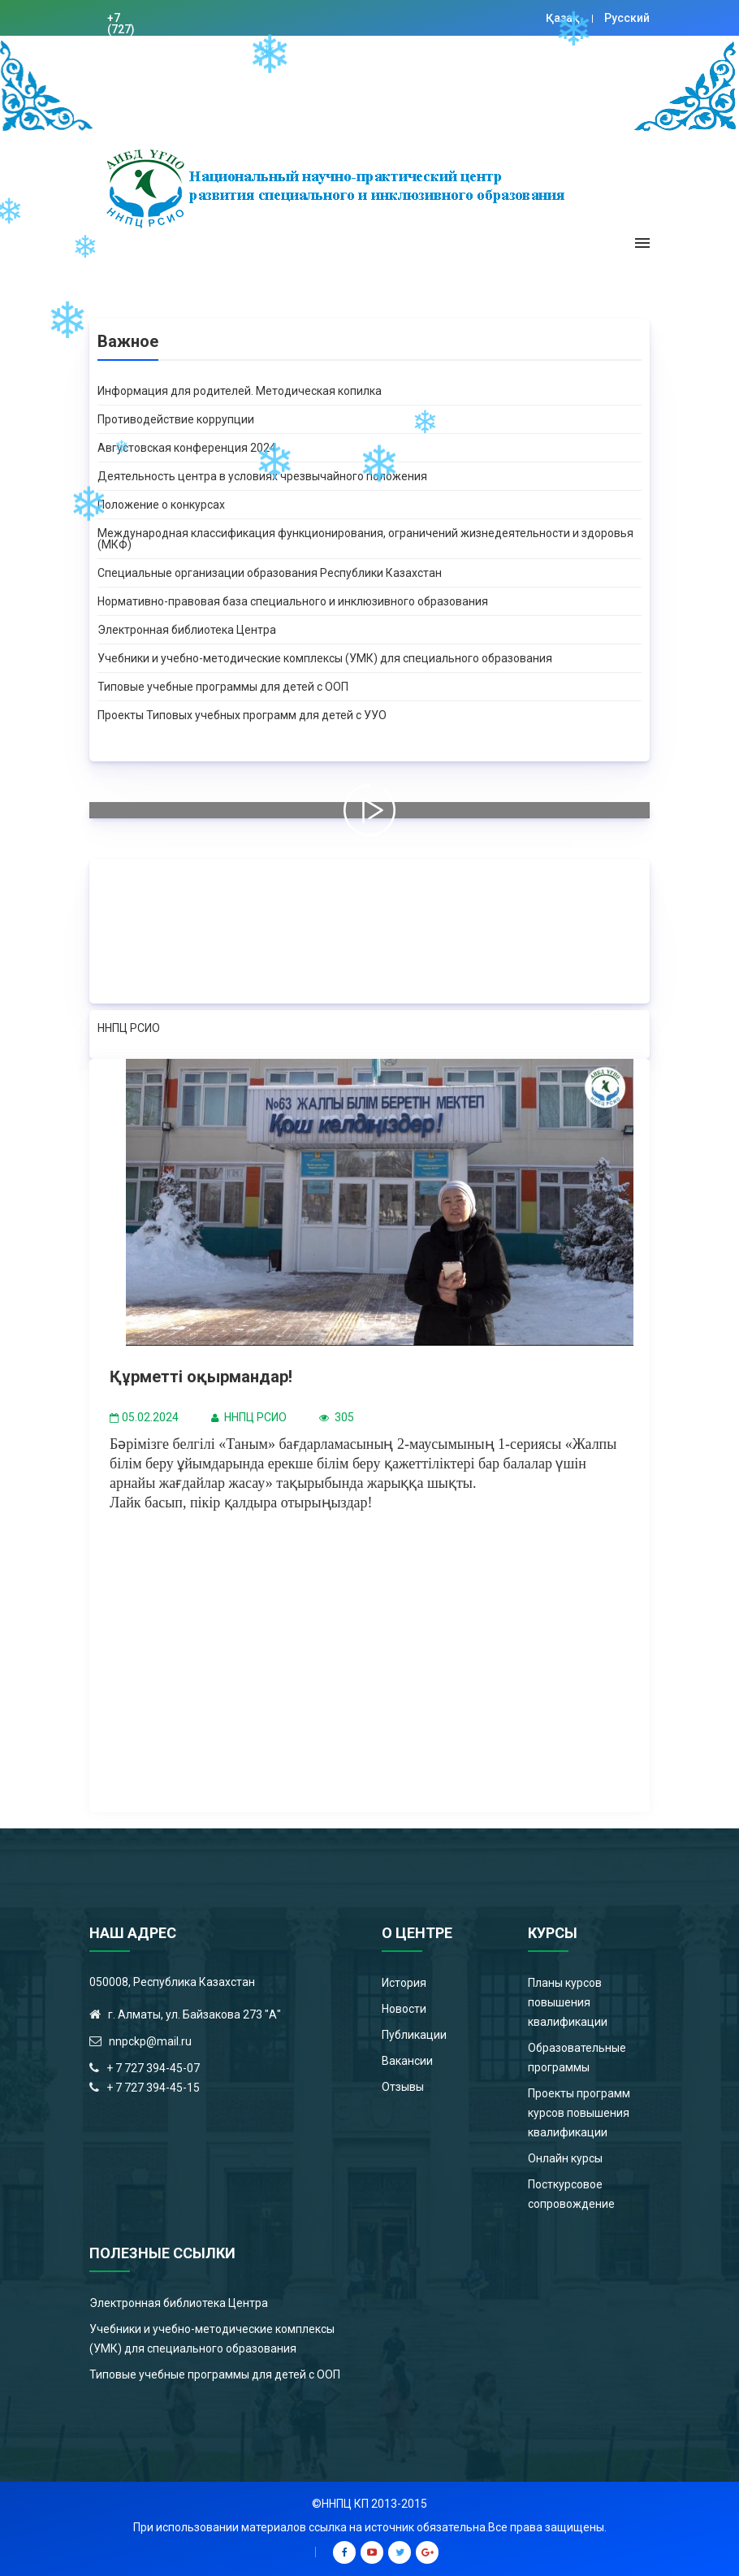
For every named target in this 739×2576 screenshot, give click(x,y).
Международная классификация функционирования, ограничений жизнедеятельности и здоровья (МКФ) (365, 538)
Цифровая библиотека (371, 63)
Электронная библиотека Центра (186, 629)
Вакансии (407, 2060)
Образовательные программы (577, 2057)
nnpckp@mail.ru (237, 63)
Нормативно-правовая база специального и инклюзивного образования (292, 601)
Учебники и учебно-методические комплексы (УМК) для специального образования (324, 658)
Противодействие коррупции (175, 419)
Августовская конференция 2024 (186, 447)
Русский (627, 17)
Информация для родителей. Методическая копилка (239, 391)
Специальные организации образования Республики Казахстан (269, 573)
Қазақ (563, 17)
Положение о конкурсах (161, 504)
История (404, 1982)
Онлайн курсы (565, 2158)
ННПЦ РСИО (128, 1027)
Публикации (414, 2034)
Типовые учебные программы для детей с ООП (222, 686)
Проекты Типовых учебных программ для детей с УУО (242, 715)
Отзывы (403, 2086)
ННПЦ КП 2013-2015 (374, 2503)
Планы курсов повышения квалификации (567, 2002)
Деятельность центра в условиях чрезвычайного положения (262, 476)
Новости (404, 2008)
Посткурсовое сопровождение (571, 2194)
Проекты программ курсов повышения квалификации (579, 2113)
